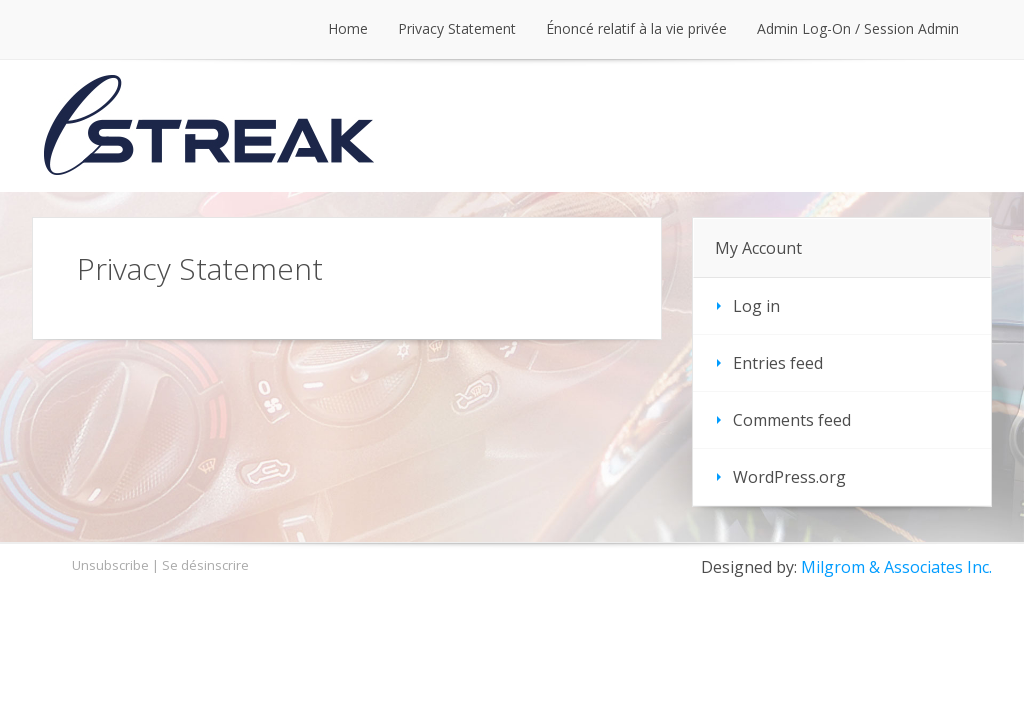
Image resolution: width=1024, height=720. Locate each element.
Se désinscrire (205, 565)
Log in (756, 306)
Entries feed (778, 363)
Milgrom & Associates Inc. (896, 567)
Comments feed (792, 420)
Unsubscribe (110, 565)
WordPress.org (789, 477)
